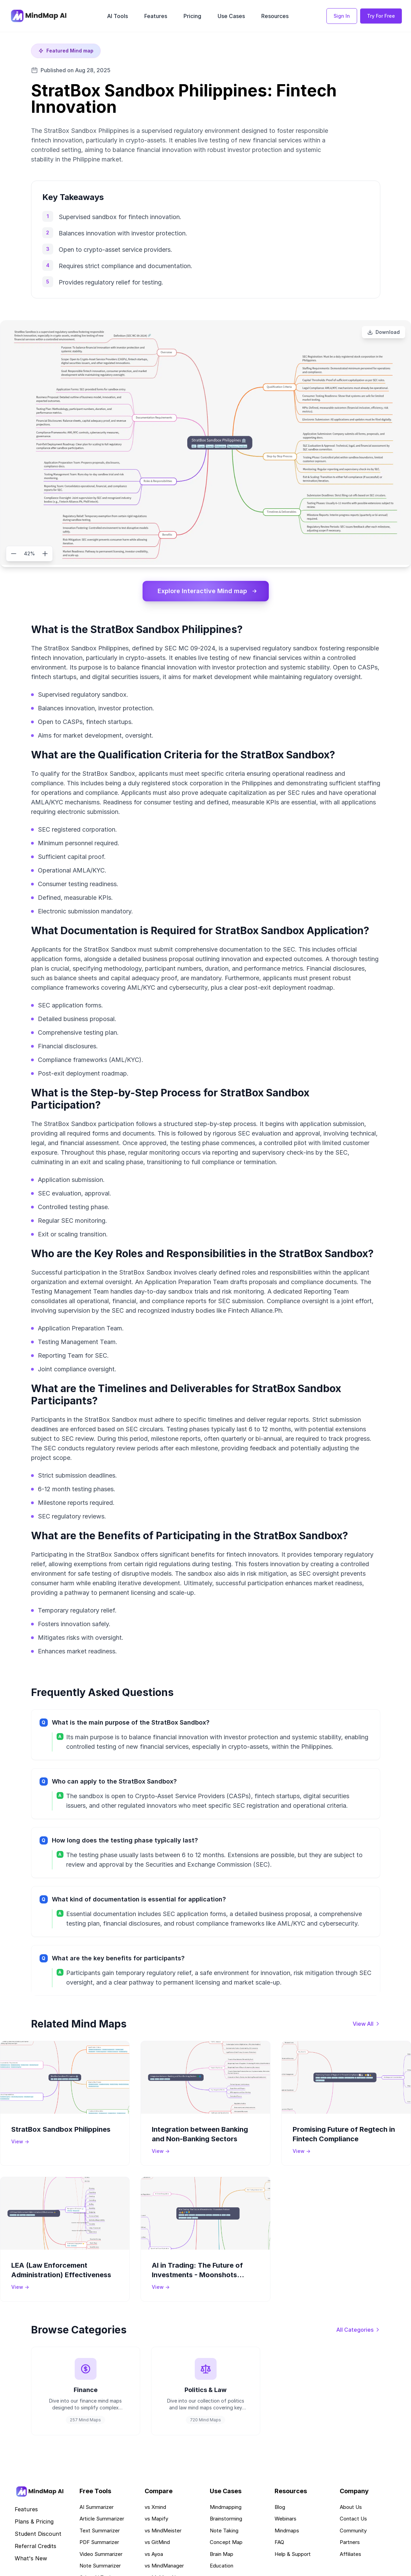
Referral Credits (35, 2546)
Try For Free (381, 16)
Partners (350, 2542)
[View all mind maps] (366, 2024)
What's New (31, 2558)
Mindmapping (225, 2507)
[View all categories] (358, 2330)
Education (221, 2565)
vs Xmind (155, 2507)
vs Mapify (156, 2518)
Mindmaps (287, 2530)
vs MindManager (164, 2565)
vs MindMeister (163, 2530)
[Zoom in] (45, 553)
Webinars (285, 2518)
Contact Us (353, 2518)
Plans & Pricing (34, 2521)
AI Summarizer (96, 2507)
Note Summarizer (100, 2565)
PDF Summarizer (99, 2542)
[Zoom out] (14, 553)
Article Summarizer (101, 2518)
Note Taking (224, 2530)
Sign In (342, 16)
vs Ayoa (154, 2554)
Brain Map (221, 2554)
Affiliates (350, 2554)
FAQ (279, 2542)
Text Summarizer (99, 2530)
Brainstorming (226, 2518)
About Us (351, 2507)
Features (155, 16)
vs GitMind (157, 2542)
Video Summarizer (100, 2554)
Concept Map (226, 2542)
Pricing (192, 16)
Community (353, 2530)
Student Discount (38, 2533)
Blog (280, 2507)
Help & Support (293, 2554)
